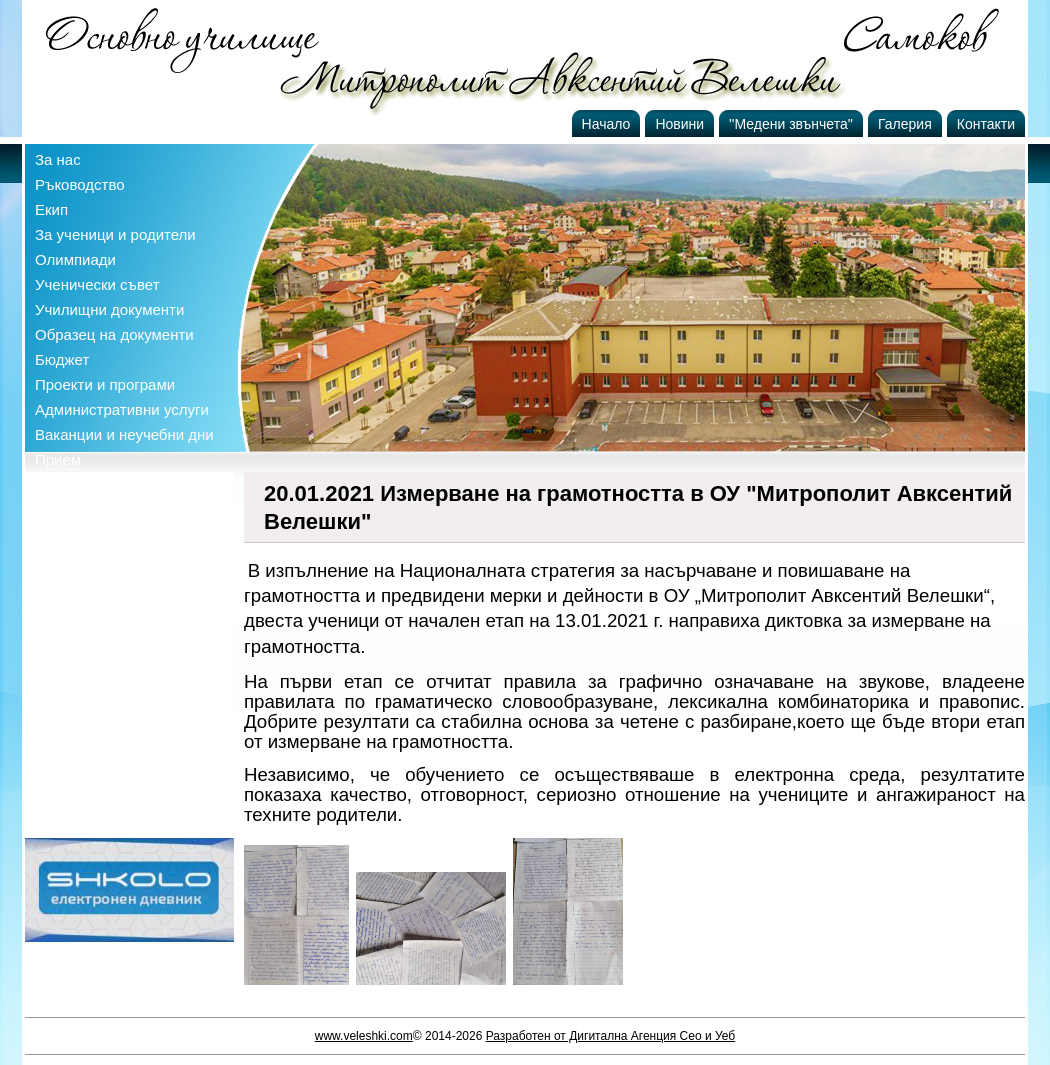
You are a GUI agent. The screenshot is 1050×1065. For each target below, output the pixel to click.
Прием (58, 459)
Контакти (986, 124)
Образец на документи (114, 334)
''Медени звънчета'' (791, 124)
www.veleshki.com (364, 1036)
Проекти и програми (105, 384)
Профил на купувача (107, 484)
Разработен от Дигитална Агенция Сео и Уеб (611, 1036)
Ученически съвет (97, 284)
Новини (679, 124)
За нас (58, 159)
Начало (606, 124)
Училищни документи (109, 309)
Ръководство (80, 184)
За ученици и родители (115, 234)
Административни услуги (122, 409)
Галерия (905, 124)
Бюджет (62, 359)
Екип (51, 209)
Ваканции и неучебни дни (124, 434)
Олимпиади (75, 259)
